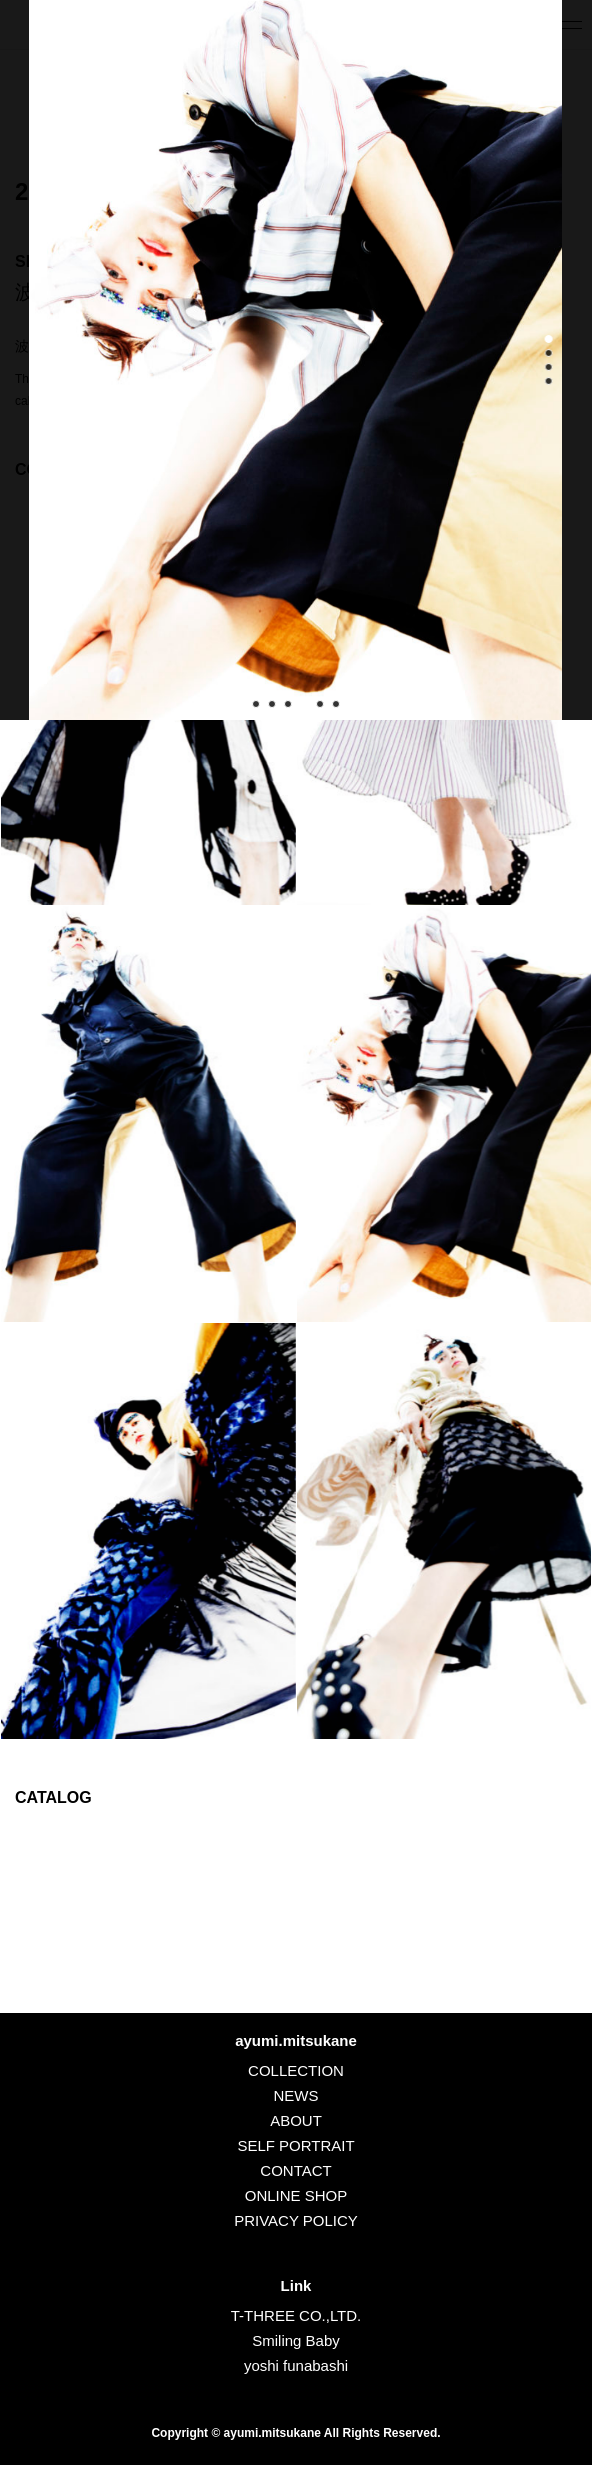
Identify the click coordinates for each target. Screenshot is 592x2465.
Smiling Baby (296, 2340)
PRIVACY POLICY (296, 2220)
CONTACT (295, 2170)
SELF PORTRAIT (295, 2145)
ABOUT (296, 2120)
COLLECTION (296, 2070)
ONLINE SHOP (296, 2195)
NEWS (296, 2095)
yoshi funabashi (296, 2365)
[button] (572, 363)
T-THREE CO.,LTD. (296, 2315)
